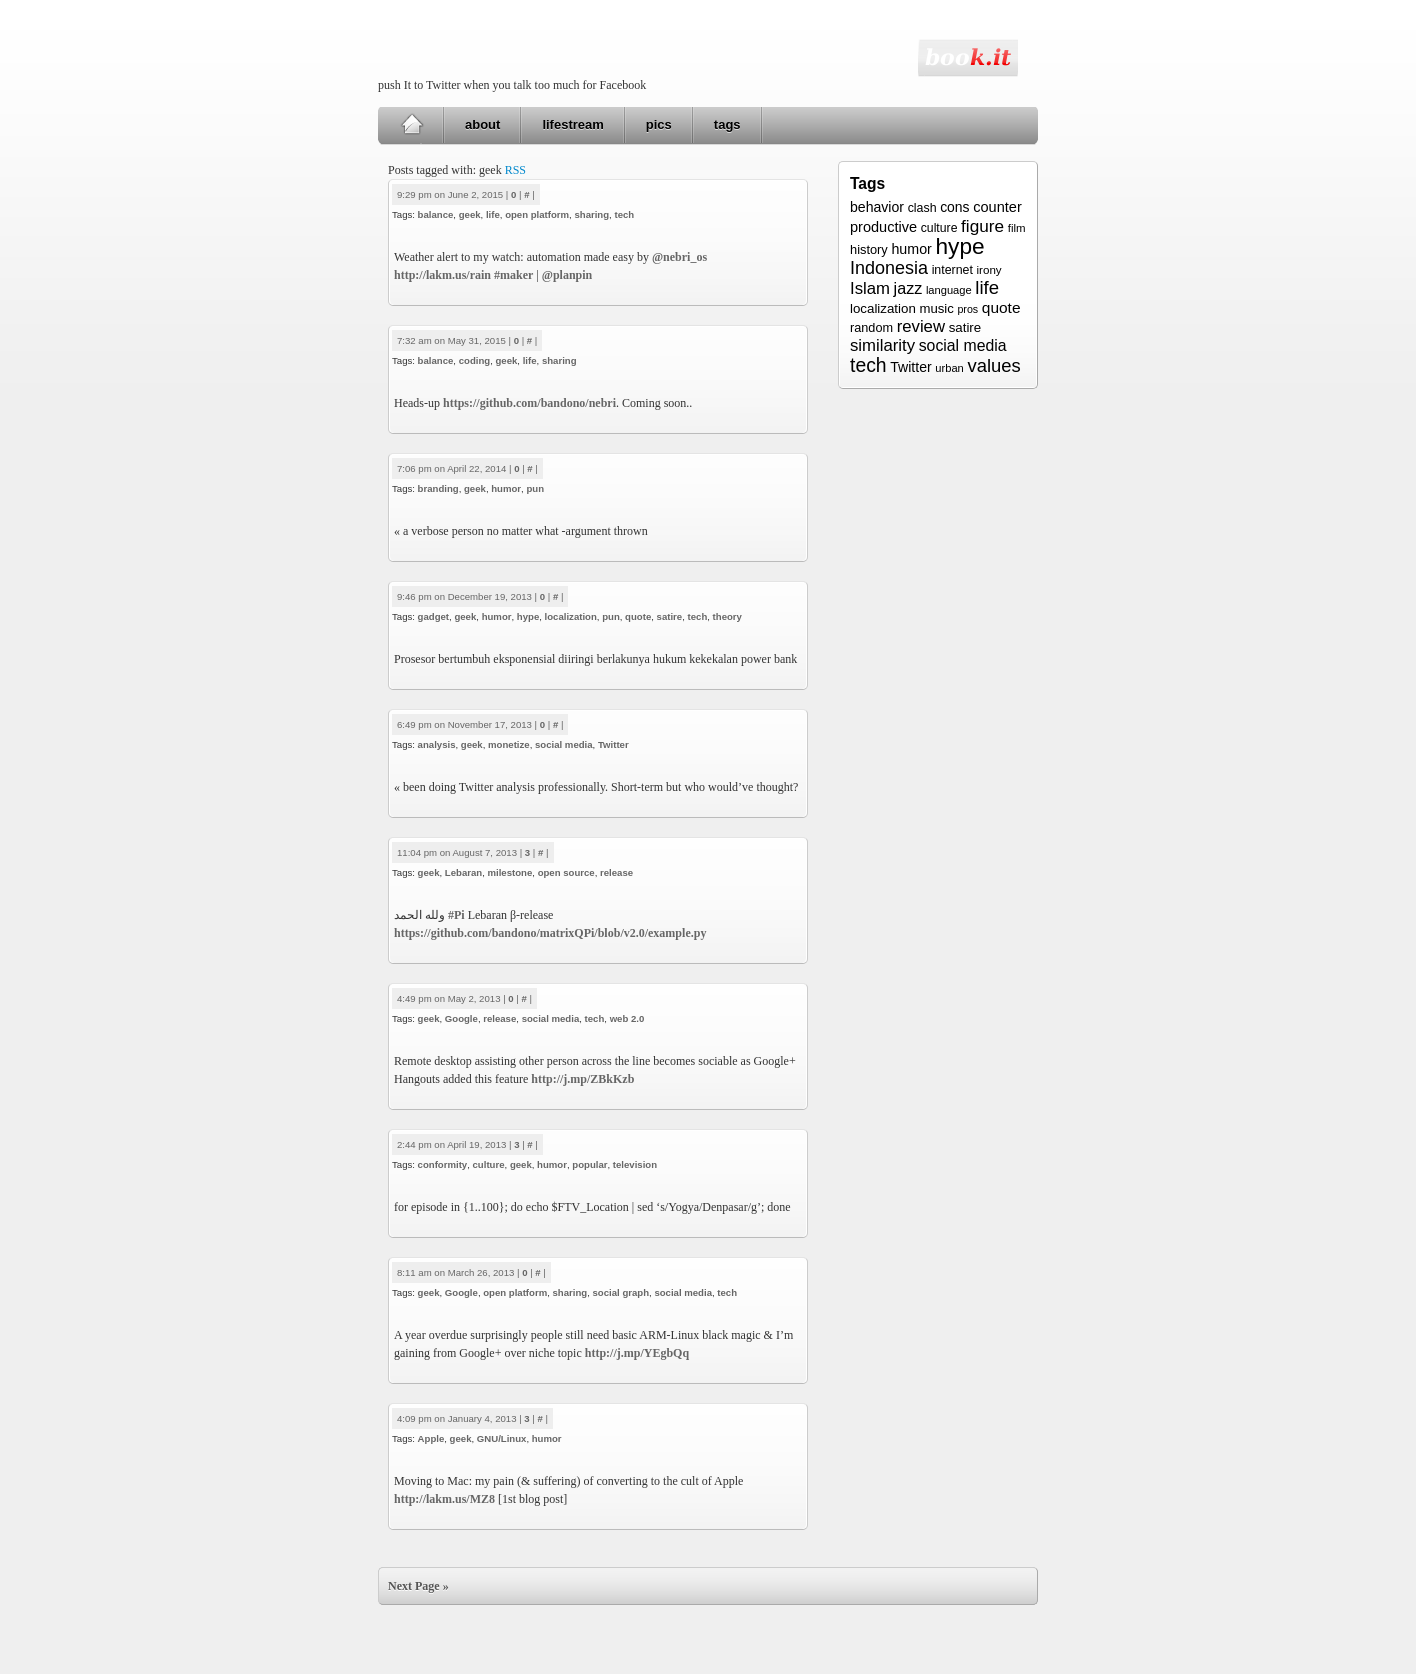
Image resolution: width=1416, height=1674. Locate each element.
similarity (882, 345)
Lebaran (463, 872)
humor (506, 488)
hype (528, 616)
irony (989, 269)
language (949, 290)
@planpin (567, 275)
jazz (908, 288)
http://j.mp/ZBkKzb (582, 1079)
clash (922, 208)
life (493, 214)
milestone (510, 872)
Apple (431, 1438)
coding (474, 360)
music (936, 308)
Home (411, 125)
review (921, 326)
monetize (509, 744)
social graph (621, 1292)
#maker (513, 275)
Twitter (613, 744)
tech (624, 214)
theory (727, 616)
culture (489, 1164)
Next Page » (418, 1586)
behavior (877, 207)
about (482, 124)
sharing (591, 214)
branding (438, 488)
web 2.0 (627, 1018)
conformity (443, 1164)
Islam (870, 288)
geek (470, 214)
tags (727, 124)
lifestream (572, 124)
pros (967, 309)
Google (461, 1018)
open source (566, 872)
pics (659, 124)
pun (535, 488)
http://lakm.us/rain (442, 275)
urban (949, 368)
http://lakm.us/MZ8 (444, 1499)
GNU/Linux (502, 1438)
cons (954, 207)
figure (982, 226)
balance (436, 214)
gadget (433, 616)
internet (952, 270)
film (1017, 228)
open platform (537, 214)
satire (670, 616)
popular (589, 1164)
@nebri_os (679, 257)
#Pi (456, 915)
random (871, 328)
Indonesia (889, 268)
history (869, 249)
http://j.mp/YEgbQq (637, 1353)
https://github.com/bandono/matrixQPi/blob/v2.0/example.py (550, 933)
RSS (515, 170)
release (616, 872)
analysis (437, 744)
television (635, 1164)
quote (638, 616)
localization (571, 616)
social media (564, 744)
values (993, 365)
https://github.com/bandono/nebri (529, 403)
